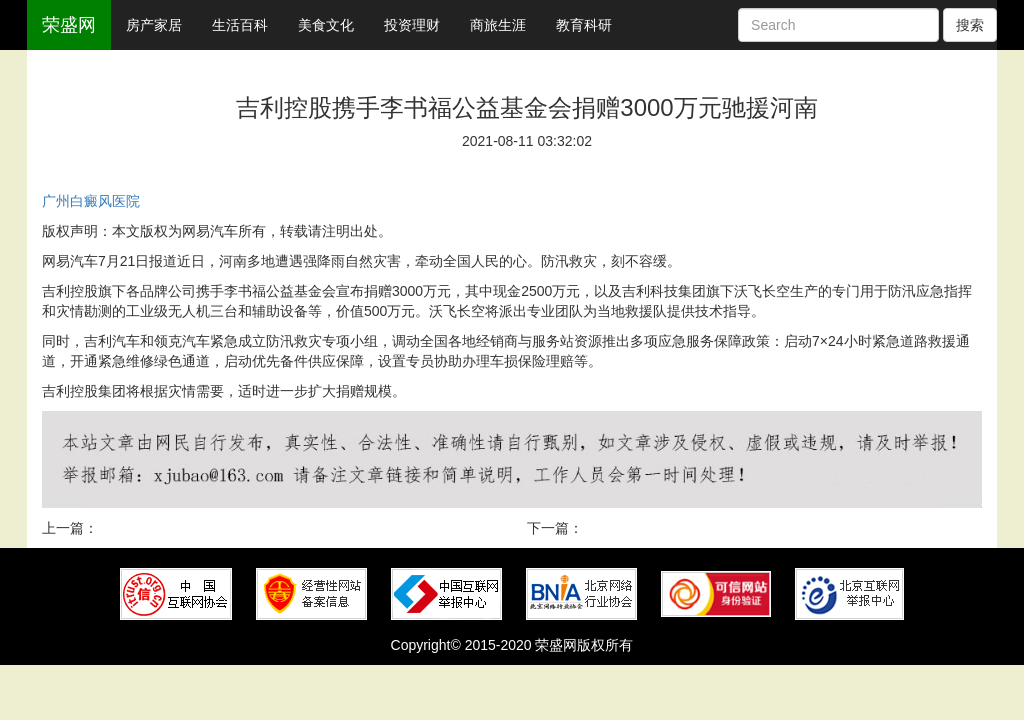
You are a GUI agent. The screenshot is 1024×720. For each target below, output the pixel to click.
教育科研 (584, 25)
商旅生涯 (498, 25)
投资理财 (412, 25)
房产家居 (154, 25)
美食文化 (326, 25)
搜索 (970, 25)
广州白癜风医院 (91, 201)
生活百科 (240, 25)
